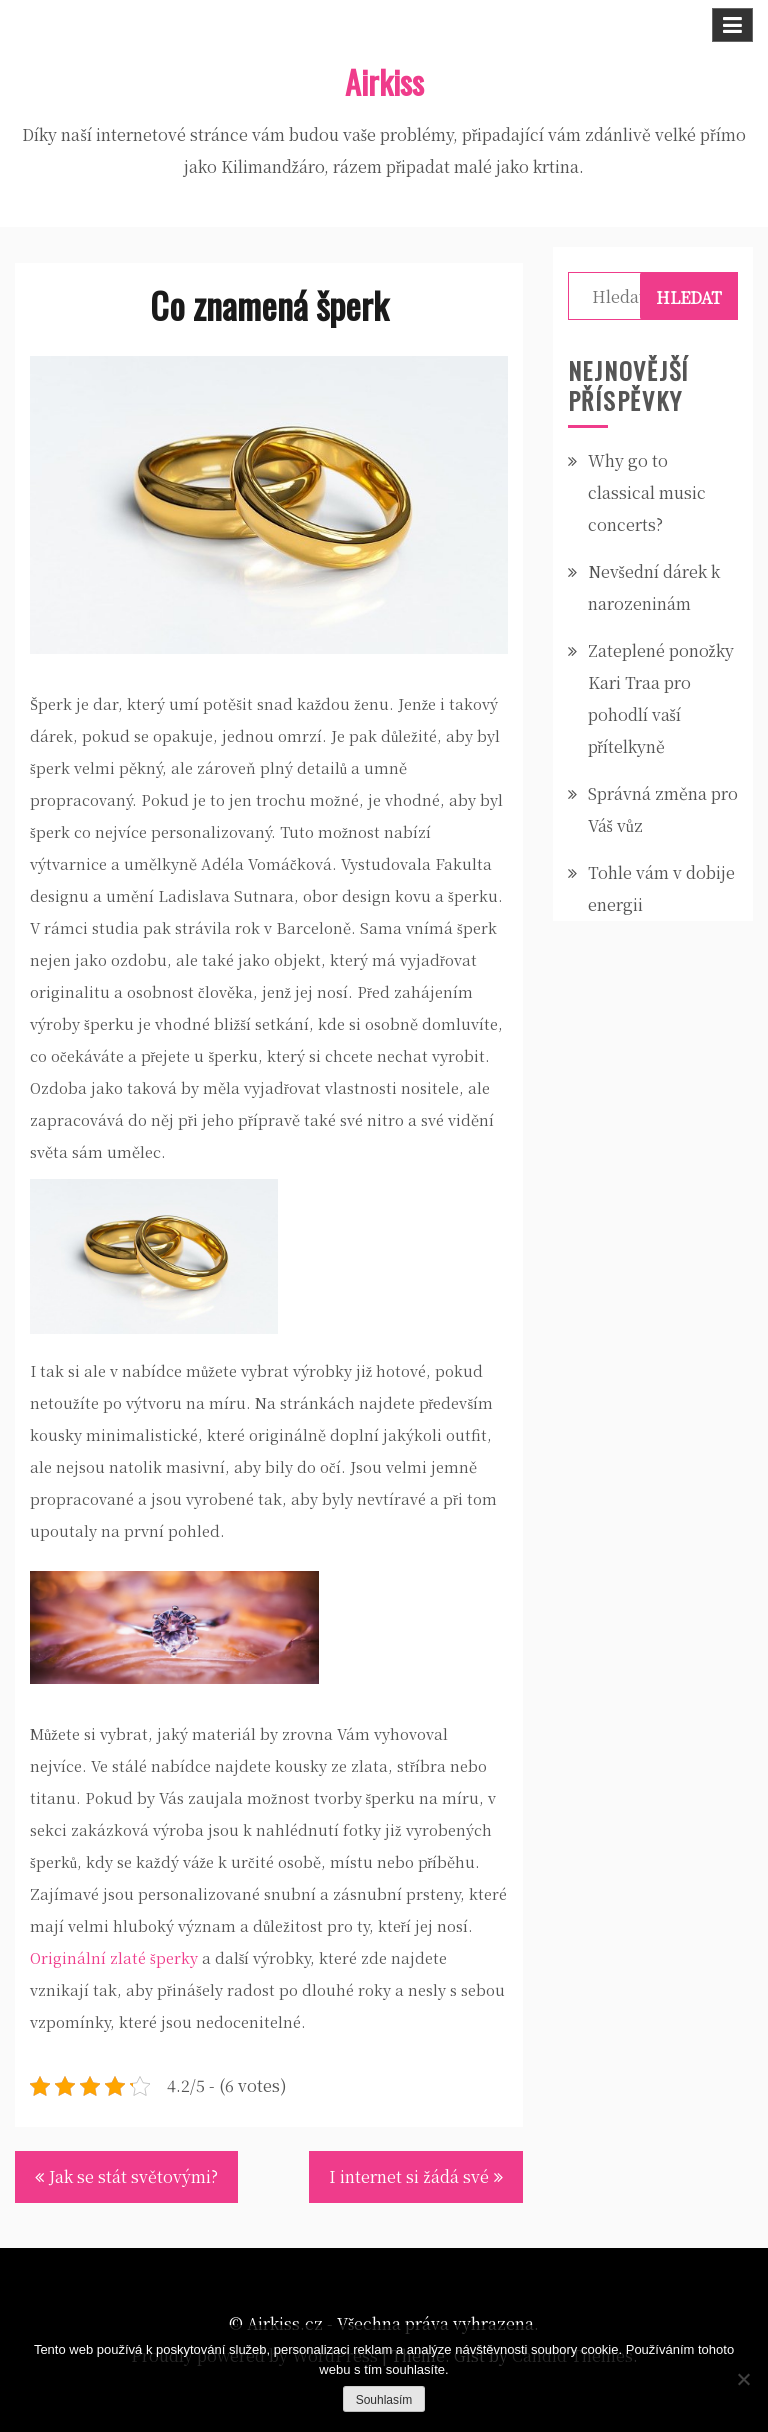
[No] (743, 2379)
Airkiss (384, 81)
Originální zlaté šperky (114, 1957)
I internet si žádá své (408, 2176)
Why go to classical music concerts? (647, 492)
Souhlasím (384, 2400)
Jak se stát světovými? (133, 2176)
